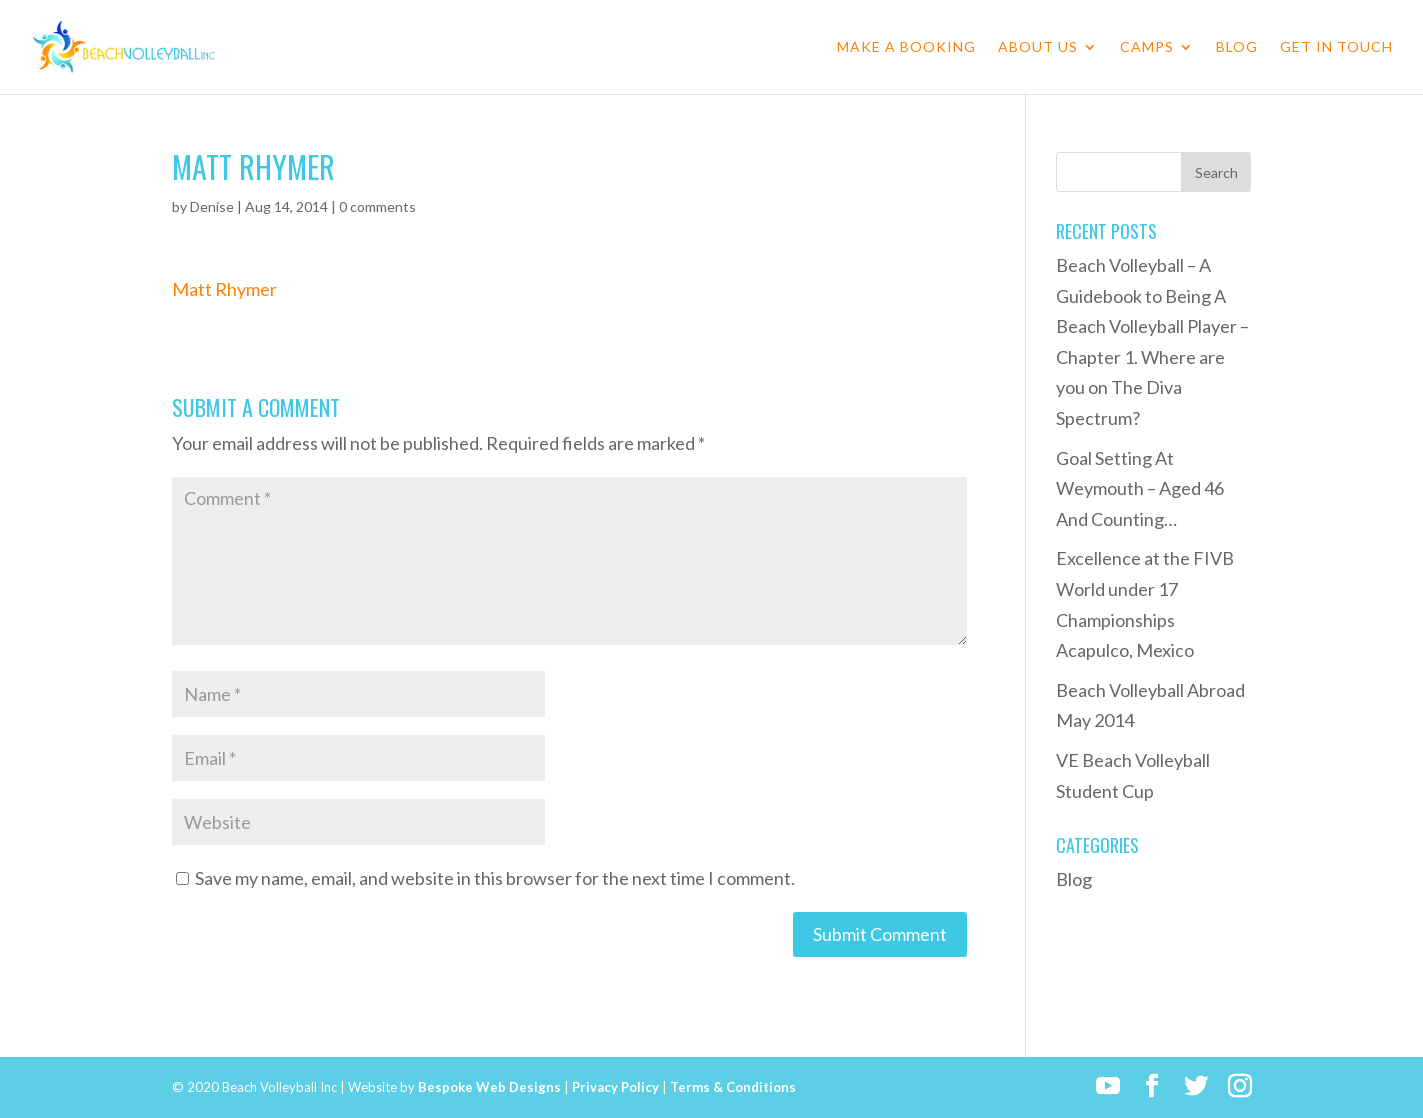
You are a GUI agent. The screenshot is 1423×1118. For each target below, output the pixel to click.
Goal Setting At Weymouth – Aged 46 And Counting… (1140, 488)
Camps (1147, 47)
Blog (1237, 47)
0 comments (377, 206)
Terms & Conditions (733, 1087)
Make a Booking (906, 47)
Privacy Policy (615, 1087)
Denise (212, 206)
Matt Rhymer (224, 289)
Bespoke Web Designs (489, 1087)
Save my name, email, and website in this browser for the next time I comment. (495, 878)
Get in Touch (1336, 47)
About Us (1038, 47)
